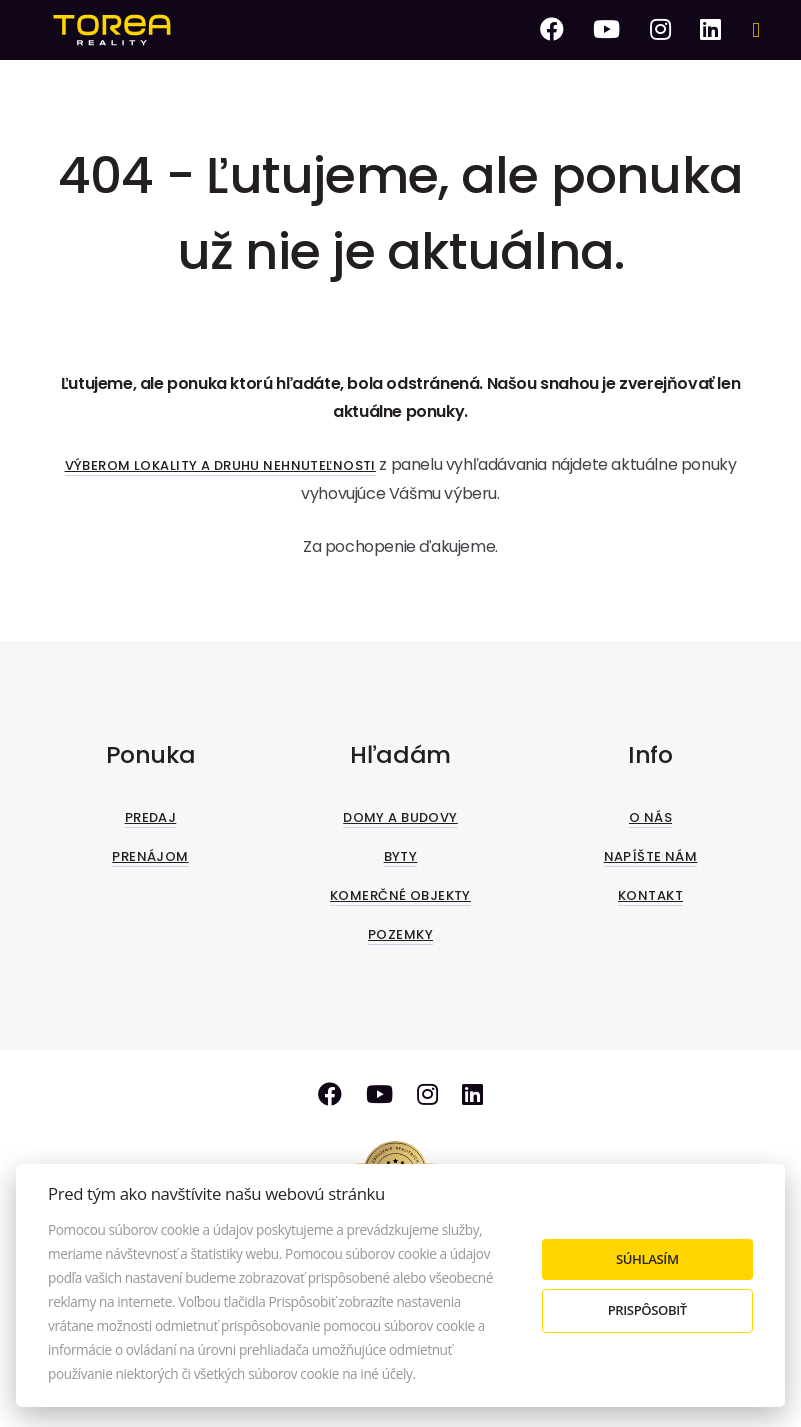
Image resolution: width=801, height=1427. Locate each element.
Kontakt (650, 895)
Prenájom (150, 856)
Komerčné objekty (400, 895)
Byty (401, 856)
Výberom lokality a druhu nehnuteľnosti (220, 465)
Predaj (151, 817)
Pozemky (400, 934)
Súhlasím (647, 1259)
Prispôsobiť (647, 1310)
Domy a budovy (400, 817)
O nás (650, 817)
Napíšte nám (651, 856)
